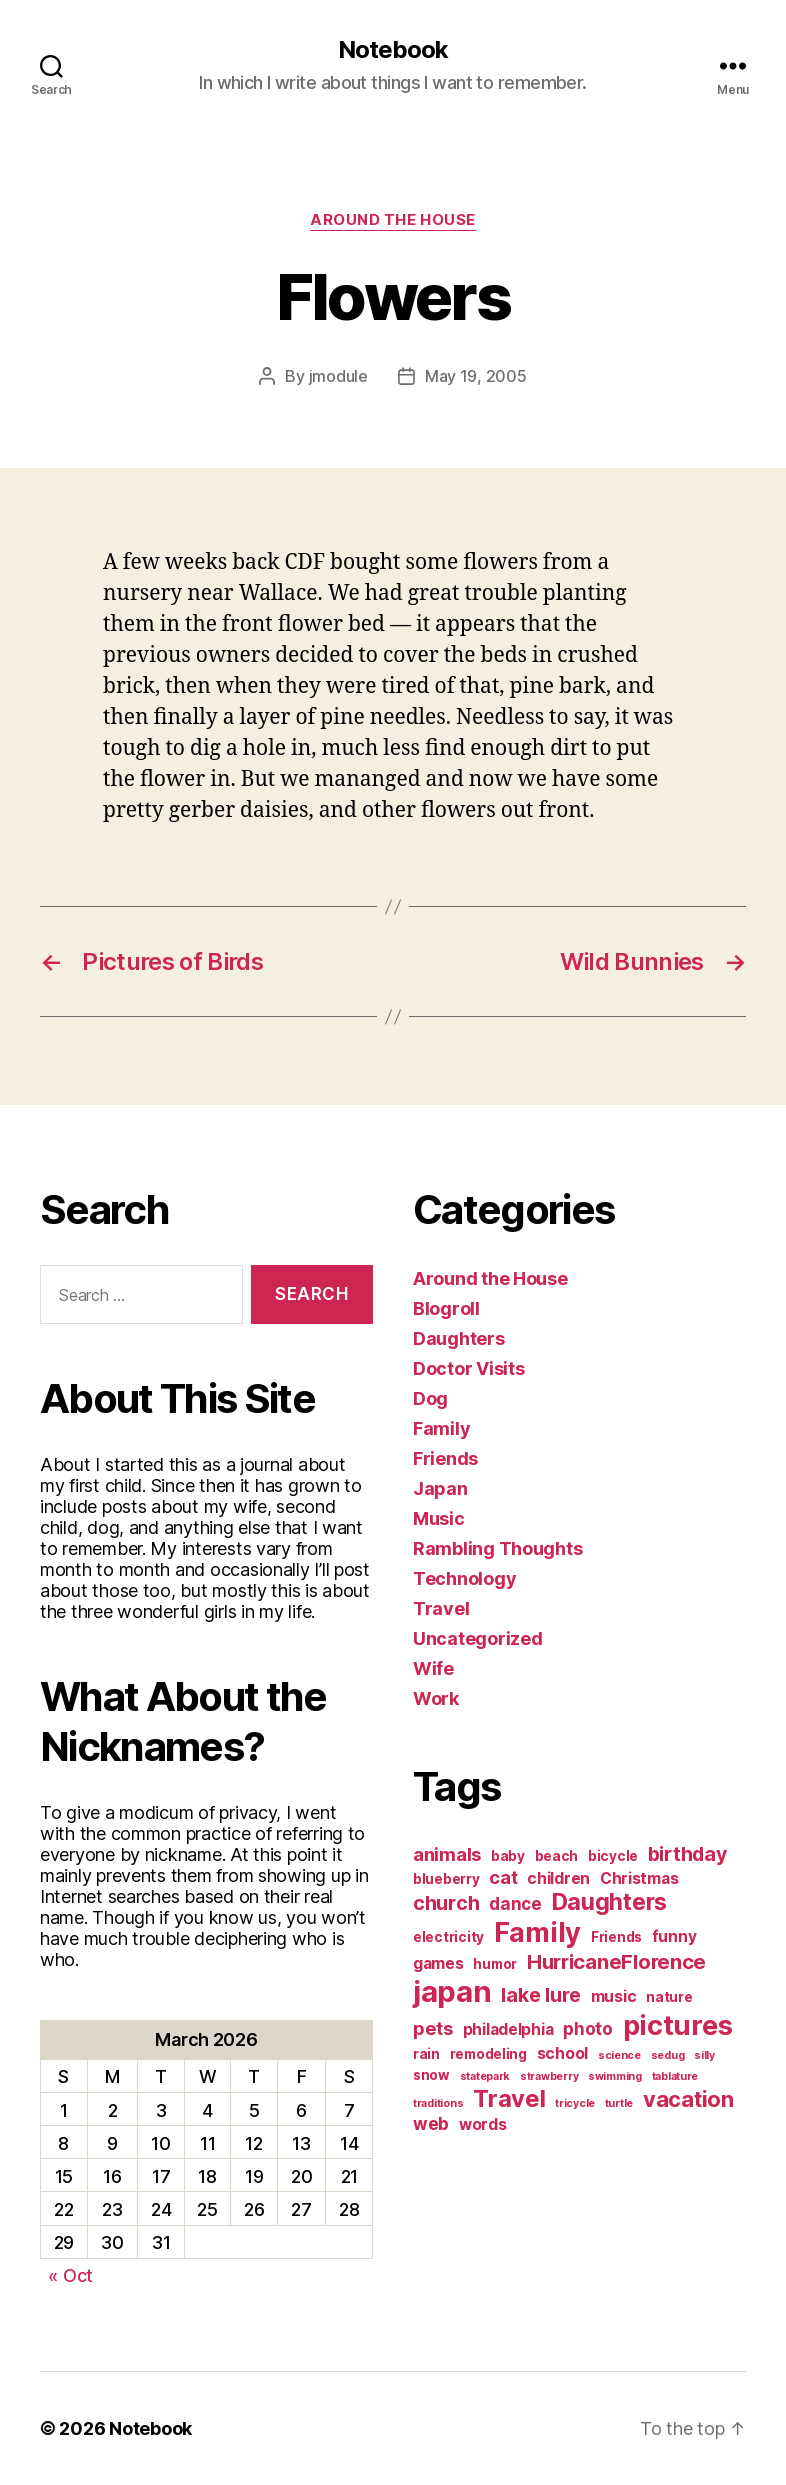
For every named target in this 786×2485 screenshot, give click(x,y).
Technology (464, 1578)
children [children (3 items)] (558, 1878)
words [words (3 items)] (483, 2124)
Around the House (393, 220)
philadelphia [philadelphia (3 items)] (508, 2029)
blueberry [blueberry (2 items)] (446, 1879)
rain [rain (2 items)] (426, 2054)
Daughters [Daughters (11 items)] (610, 1902)
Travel (441, 1608)
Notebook (393, 50)
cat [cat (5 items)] (503, 1877)
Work (436, 1698)
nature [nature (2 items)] (669, 1997)
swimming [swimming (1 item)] (615, 2076)
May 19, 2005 (476, 376)
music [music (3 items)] (614, 1996)
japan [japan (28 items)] (452, 1991)
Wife (433, 1668)
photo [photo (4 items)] (588, 2028)
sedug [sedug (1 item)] (668, 2055)
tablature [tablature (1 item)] (675, 2076)
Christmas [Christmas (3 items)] (639, 1878)
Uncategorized (478, 1638)
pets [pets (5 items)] (433, 2028)
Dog (430, 1398)
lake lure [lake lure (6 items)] (541, 1995)
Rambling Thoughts (497, 1548)
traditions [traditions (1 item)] (438, 2103)
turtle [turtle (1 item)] (619, 2103)
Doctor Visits (469, 1368)
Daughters (459, 1338)
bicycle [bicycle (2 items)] (613, 1856)
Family (441, 1428)
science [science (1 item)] (619, 2055)
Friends (445, 1458)
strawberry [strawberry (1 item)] (549, 2076)
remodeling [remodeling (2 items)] (488, 2054)
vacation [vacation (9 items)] (688, 2099)
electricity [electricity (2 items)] (448, 1937)
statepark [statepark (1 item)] (485, 2076)
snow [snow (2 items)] (431, 2075)
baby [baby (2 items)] (508, 1856)
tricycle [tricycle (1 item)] (575, 2103)
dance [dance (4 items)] (515, 1903)
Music (439, 1518)
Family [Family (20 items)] (537, 1932)
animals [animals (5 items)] (447, 1854)
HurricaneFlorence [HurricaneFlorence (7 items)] (616, 1961)
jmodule (338, 376)
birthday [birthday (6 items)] (687, 1854)
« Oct (70, 2275)
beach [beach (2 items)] (557, 1856)
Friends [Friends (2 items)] (616, 1937)
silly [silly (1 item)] (704, 2055)
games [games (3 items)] (438, 1963)
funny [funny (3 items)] (674, 1936)
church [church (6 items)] (446, 1903)
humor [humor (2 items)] (495, 1964)
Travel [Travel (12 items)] (509, 2098)
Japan (440, 1488)
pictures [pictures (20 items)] (678, 2025)
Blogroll (446, 1308)
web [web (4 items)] (431, 2123)
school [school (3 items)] (562, 2053)
